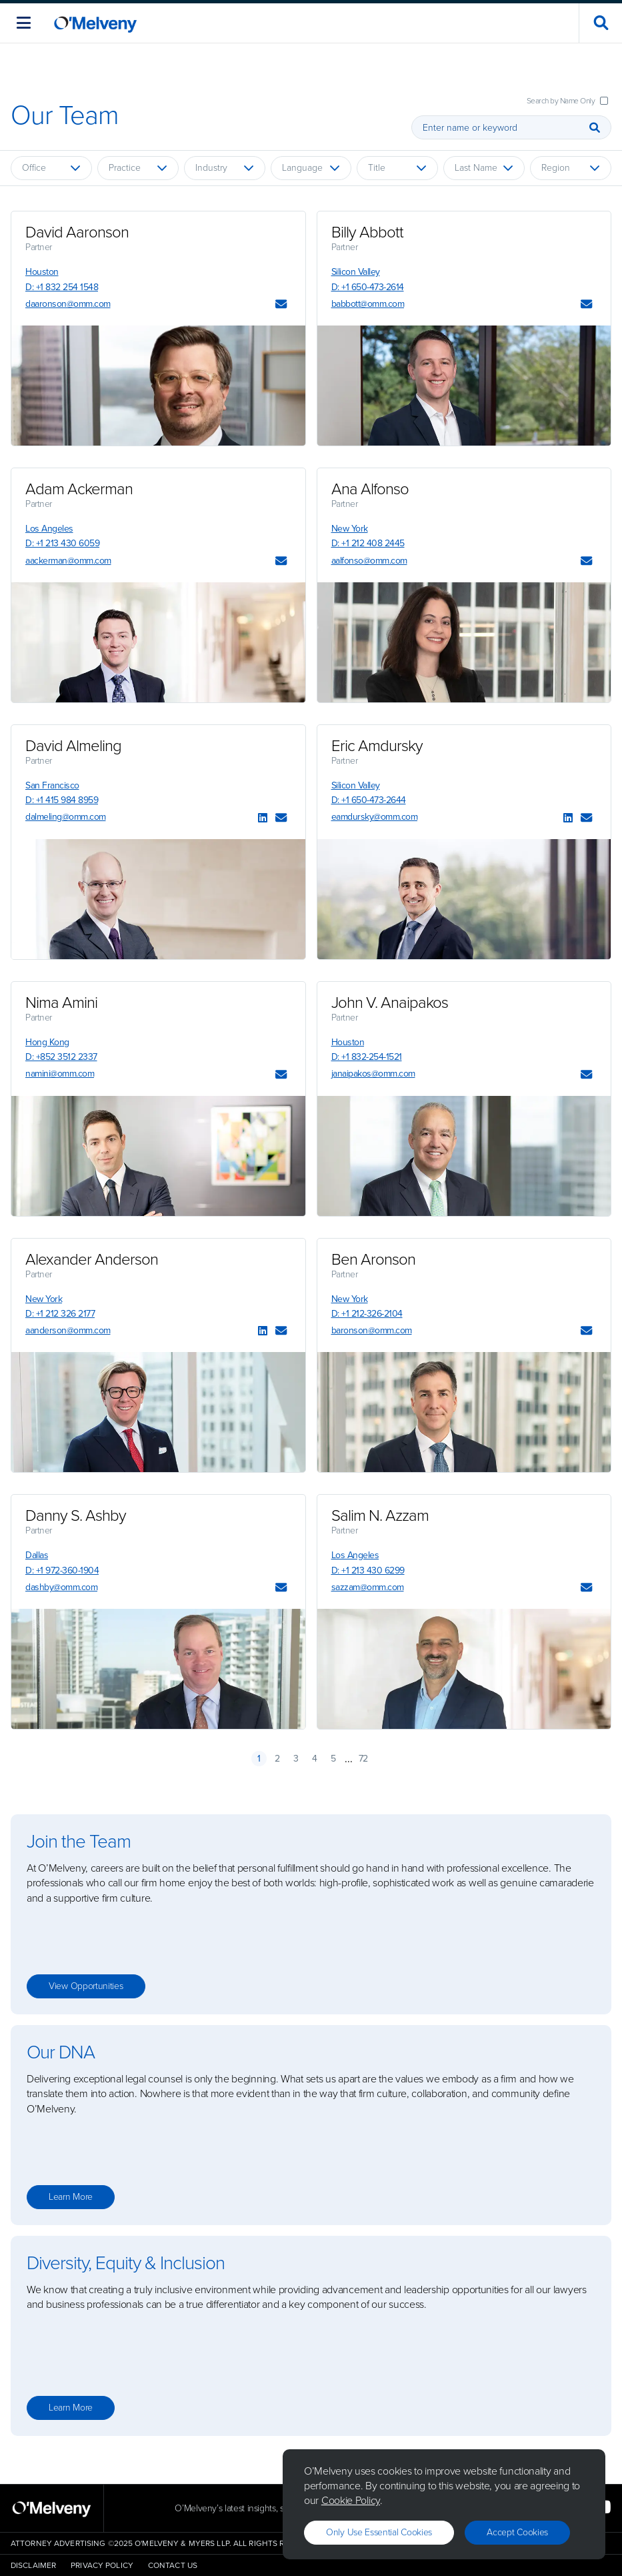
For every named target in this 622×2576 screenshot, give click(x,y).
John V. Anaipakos (389, 1003)
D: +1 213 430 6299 (368, 1570)
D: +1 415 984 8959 (61, 800)
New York (349, 529)
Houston (42, 272)
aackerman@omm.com (68, 561)
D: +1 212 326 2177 (60, 1314)
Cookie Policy (350, 2500)
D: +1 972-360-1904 (62, 1570)
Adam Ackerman (79, 489)
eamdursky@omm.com (374, 817)
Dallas (36, 1555)
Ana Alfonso (370, 489)
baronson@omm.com (371, 1330)
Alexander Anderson (91, 1259)
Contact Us (172, 2565)
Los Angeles (49, 529)
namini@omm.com (59, 1074)
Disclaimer (33, 2565)
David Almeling (73, 746)
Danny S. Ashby (75, 1515)
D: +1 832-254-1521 (366, 1057)
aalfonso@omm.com (369, 561)
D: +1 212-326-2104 (367, 1314)
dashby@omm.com (61, 1587)
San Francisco (52, 785)
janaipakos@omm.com (373, 1074)
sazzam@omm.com (367, 1587)
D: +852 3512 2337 (61, 1057)
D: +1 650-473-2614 (367, 287)
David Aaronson (77, 232)
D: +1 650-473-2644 (368, 800)
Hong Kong (47, 1042)
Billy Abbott (367, 232)
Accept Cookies (517, 2532)
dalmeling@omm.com (65, 817)
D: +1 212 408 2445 (368, 543)
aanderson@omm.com (68, 1330)
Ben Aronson (373, 1259)
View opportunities (86, 1986)
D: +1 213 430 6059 (62, 543)
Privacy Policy (102, 2565)
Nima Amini (61, 1003)
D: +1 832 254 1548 (61, 287)
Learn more (71, 2197)
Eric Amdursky (377, 746)
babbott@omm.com (368, 304)
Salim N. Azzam (380, 1515)
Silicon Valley (355, 272)
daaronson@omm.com (68, 304)
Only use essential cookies (379, 2532)
